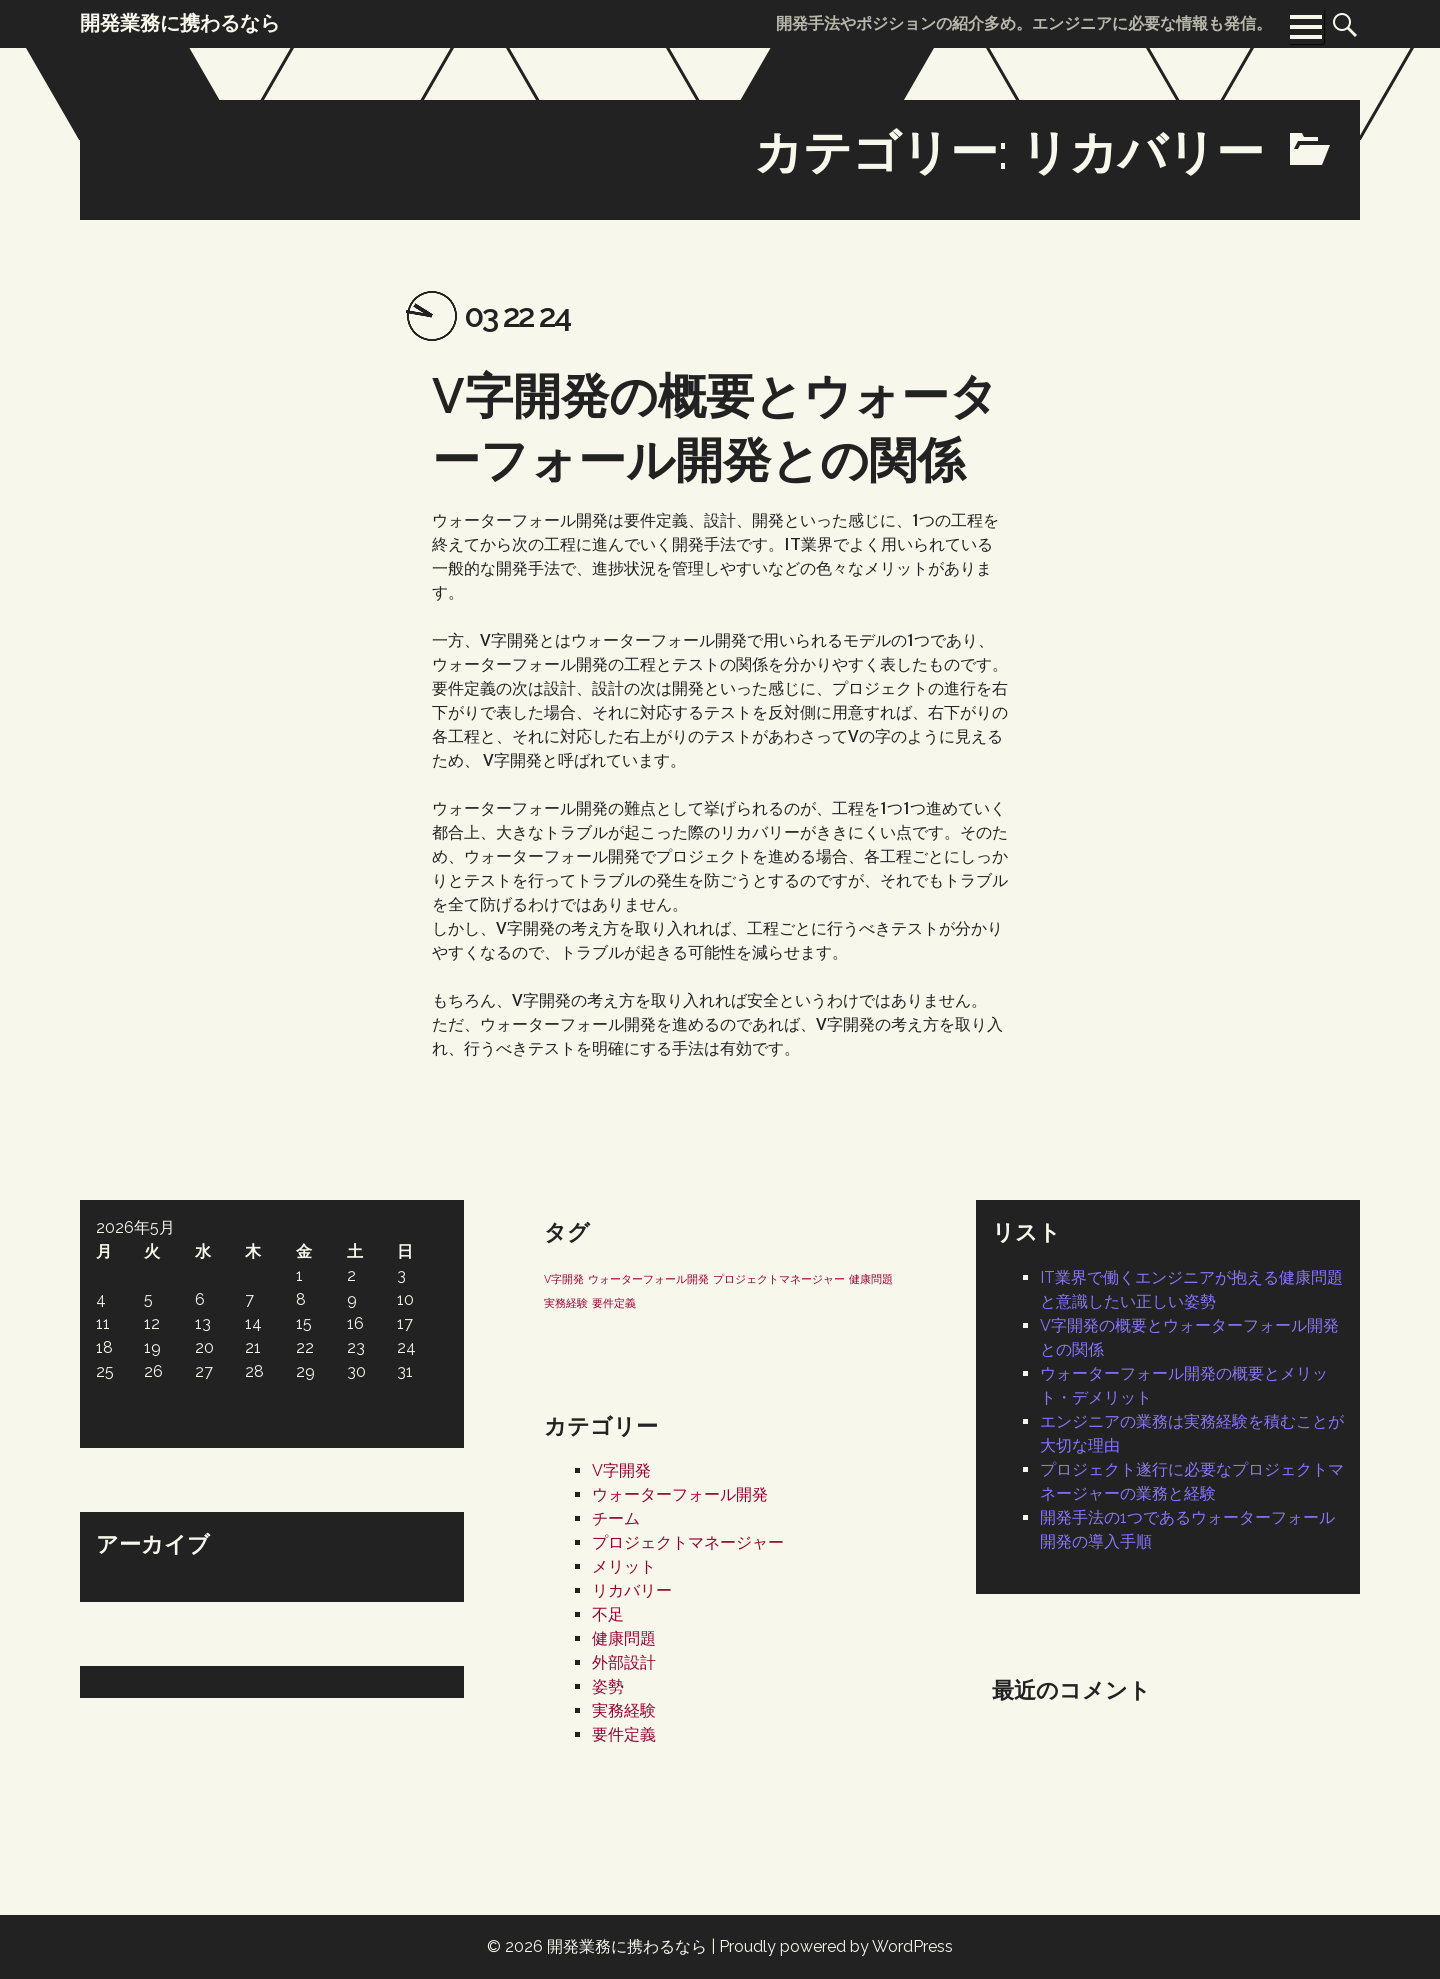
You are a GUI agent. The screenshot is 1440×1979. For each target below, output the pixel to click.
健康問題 (624, 1638)
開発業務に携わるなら (627, 1946)
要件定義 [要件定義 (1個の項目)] (614, 1303)
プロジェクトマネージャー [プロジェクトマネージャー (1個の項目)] (779, 1279)
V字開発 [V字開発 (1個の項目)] (564, 1279)
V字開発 (621, 1470)
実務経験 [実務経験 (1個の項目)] (566, 1303)
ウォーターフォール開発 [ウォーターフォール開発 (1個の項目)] (648, 1279)
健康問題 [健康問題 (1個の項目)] (871, 1279)
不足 (608, 1614)
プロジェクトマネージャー (688, 1542)
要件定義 (624, 1734)
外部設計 (624, 1662)
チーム (616, 1518)
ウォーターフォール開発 (680, 1494)
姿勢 (608, 1686)
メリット (624, 1566)
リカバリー (632, 1590)
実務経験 (624, 1710)
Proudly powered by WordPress (836, 1946)
